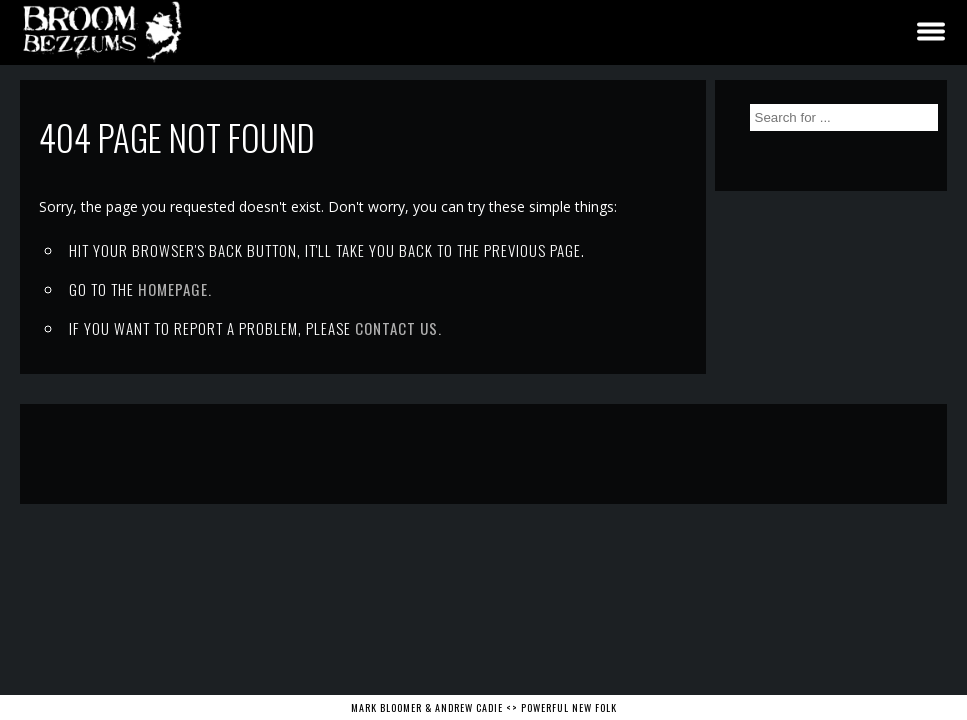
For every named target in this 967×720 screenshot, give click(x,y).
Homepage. (175, 289)
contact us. (398, 328)
